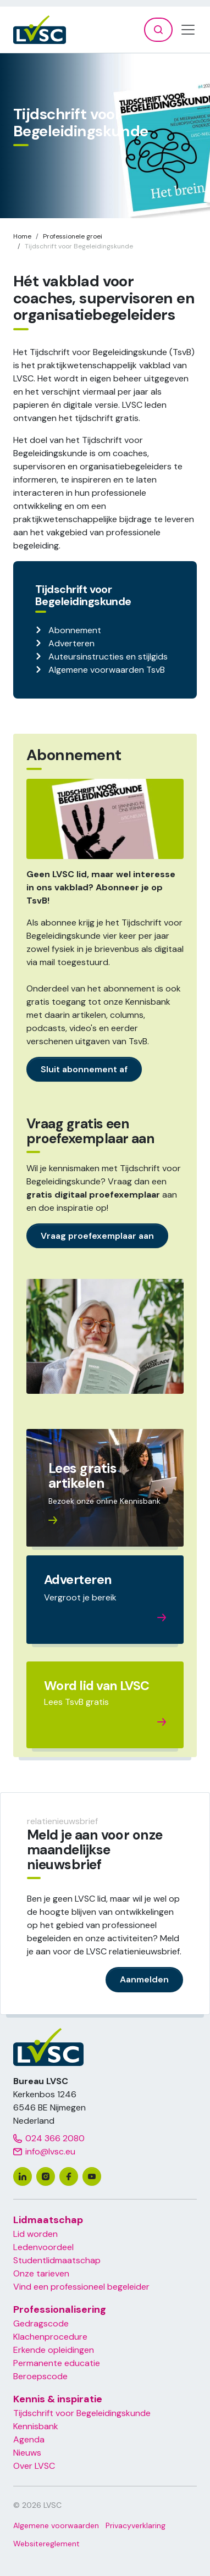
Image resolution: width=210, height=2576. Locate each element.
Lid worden (35, 2234)
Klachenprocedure (50, 2336)
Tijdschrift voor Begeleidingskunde (82, 2413)
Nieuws (27, 2452)
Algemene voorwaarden (56, 2525)
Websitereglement (46, 2544)
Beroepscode (40, 2376)
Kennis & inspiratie (57, 2399)
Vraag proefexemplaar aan (97, 1236)
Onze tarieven (41, 2273)
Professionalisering (59, 2309)
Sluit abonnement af (84, 1069)
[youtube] (91, 2176)
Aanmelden (144, 1979)
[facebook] (68, 2176)
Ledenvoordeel (43, 2247)
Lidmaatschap (48, 2219)
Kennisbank (35, 2426)
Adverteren (71, 643)
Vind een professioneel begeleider (81, 2286)
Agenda (29, 2439)
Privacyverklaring (135, 2525)
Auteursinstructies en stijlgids (108, 656)
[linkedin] (22, 2176)
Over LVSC (34, 2466)
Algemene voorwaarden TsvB (106, 669)
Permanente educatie (56, 2363)
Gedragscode (41, 2323)
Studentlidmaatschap (57, 2260)
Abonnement (74, 630)
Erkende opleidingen (53, 2350)
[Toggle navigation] (188, 29)
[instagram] (45, 2176)
